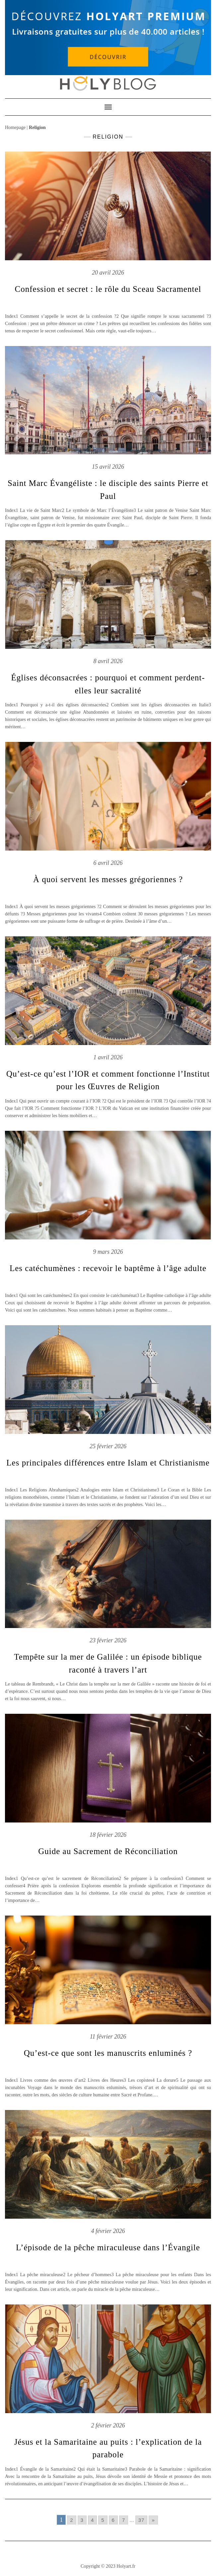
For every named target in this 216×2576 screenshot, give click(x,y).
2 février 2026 (108, 2425)
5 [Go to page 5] (102, 2520)
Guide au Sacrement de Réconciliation (108, 1851)
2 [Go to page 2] (71, 2520)
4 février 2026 (108, 2231)
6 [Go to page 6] (113, 2520)
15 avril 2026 (108, 466)
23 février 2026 (108, 1640)
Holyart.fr (125, 2566)
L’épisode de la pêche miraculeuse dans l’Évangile (108, 2247)
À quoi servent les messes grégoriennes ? (108, 879)
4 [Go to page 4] (92, 2520)
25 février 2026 (108, 1446)
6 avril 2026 (108, 863)
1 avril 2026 (108, 1057)
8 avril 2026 (108, 661)
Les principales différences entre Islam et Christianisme (107, 1462)
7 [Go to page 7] (123, 2520)
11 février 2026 (108, 2036)
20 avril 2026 (108, 272)
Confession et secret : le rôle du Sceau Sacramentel (108, 289)
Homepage (15, 127)
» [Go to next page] (153, 2520)
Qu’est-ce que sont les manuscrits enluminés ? (108, 2053)
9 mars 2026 (108, 1251)
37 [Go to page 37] (141, 2520)
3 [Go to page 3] (82, 2520)
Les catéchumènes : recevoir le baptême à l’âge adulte (108, 1268)
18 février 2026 (108, 1834)
